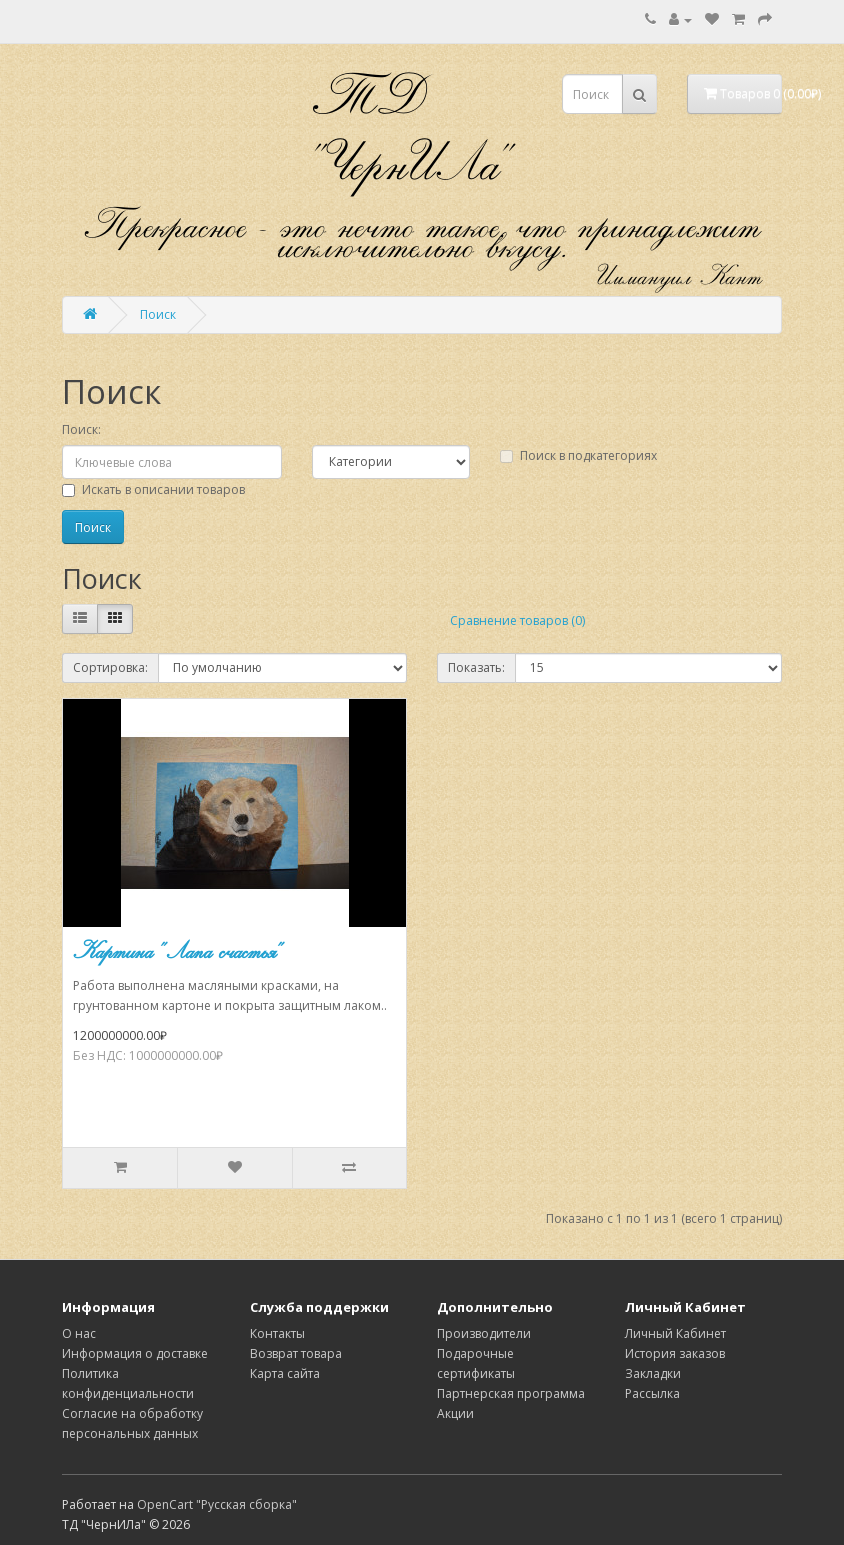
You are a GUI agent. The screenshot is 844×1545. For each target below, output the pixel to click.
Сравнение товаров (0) (517, 620)
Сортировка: (110, 667)
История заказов (675, 1353)
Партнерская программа (511, 1393)
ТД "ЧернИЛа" (412, 130)
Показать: (476, 667)
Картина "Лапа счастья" (178, 951)
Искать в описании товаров (153, 489)
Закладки (653, 1373)
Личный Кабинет (675, 1333)
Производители (484, 1333)
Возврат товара (296, 1353)
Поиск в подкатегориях (578, 455)
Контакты (277, 1333)
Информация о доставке (135, 1353)
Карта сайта (285, 1373)
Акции (455, 1413)
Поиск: (81, 429)
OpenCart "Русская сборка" (217, 1504)
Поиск (158, 314)
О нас (79, 1333)
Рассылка (652, 1393)
